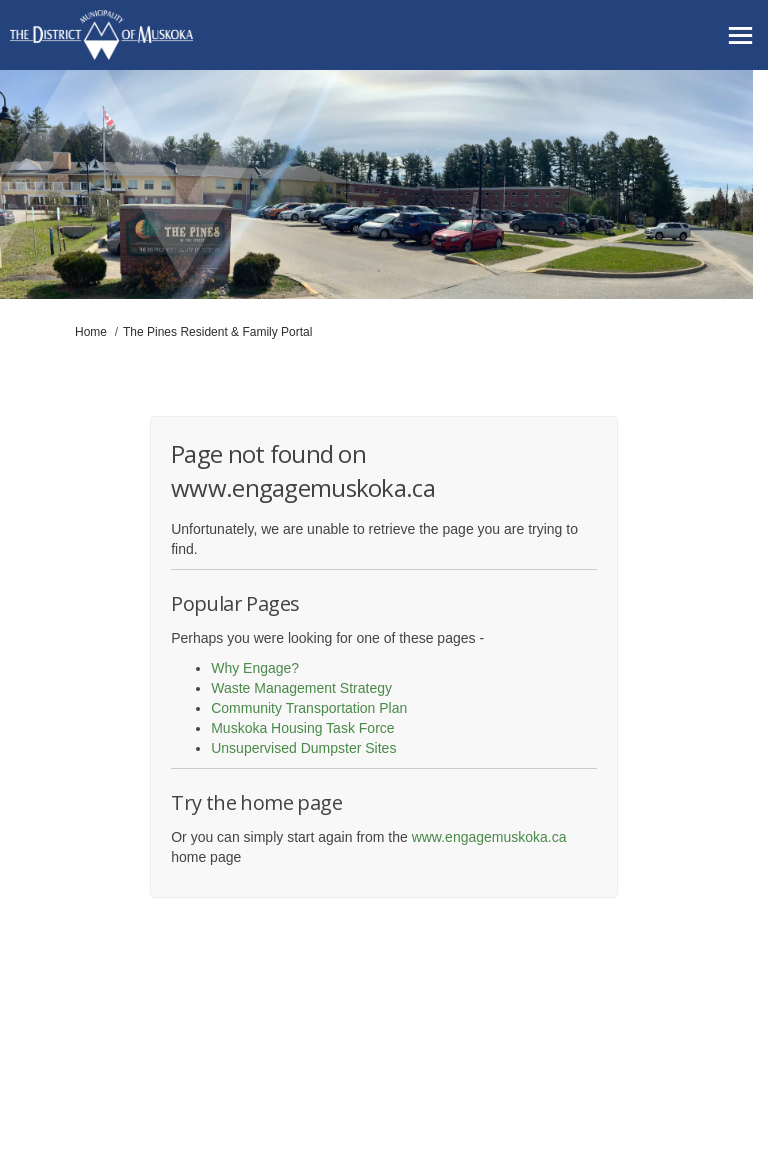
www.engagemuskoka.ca (489, 837)
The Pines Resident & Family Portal (217, 332)
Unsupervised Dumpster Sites (303, 748)
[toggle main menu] (740, 35)
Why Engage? (255, 668)
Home (91, 332)
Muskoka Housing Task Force (302, 728)
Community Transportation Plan (309, 708)
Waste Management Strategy (301, 688)
